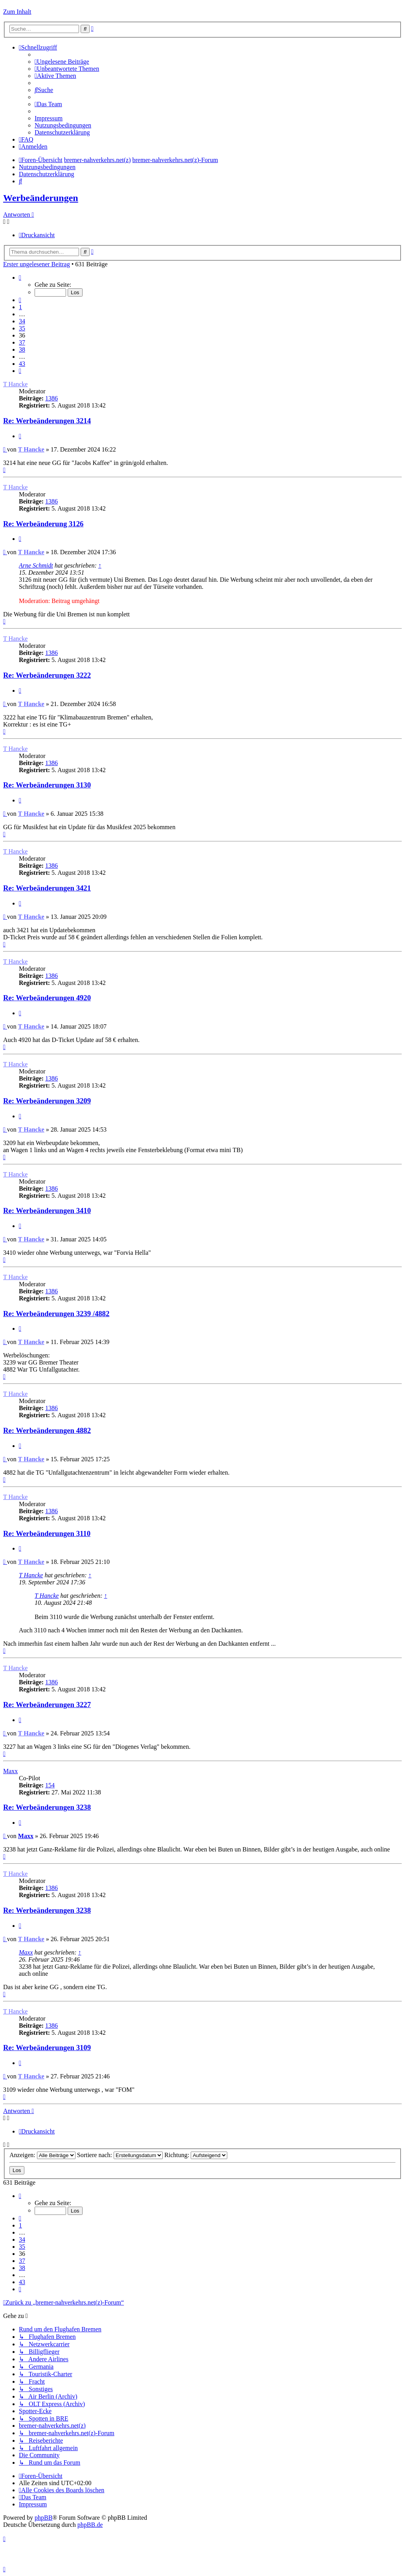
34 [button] (22, 321)
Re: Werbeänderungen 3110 (46, 1533)
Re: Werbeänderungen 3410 (47, 1210)
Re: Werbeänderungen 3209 (47, 1101)
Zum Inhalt (17, 11)
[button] (20, 277)
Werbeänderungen (40, 198)
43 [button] (22, 363)
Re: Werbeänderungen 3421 (47, 888)
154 (50, 1785)
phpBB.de (90, 2524)
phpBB (43, 2517)
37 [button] (22, 342)
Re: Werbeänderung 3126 (43, 524)
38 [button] (22, 349)
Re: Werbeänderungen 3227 (47, 1704)
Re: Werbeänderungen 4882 (47, 1430)
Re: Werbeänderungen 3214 (47, 421)
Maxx (10, 1771)
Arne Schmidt (36, 565)
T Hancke (15, 384)
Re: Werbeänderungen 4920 (47, 998)
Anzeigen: (42, 2155)
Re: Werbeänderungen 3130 (47, 785)
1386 (51, 398)
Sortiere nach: (120, 2155)
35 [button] (22, 328)
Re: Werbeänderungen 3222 (47, 675)
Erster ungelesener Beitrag (36, 264)
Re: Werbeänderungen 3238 (47, 1807)
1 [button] (20, 307)
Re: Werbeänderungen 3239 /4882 (56, 1313)
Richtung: (195, 2155)
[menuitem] (62, 61)
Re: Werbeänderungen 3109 (47, 2047)
